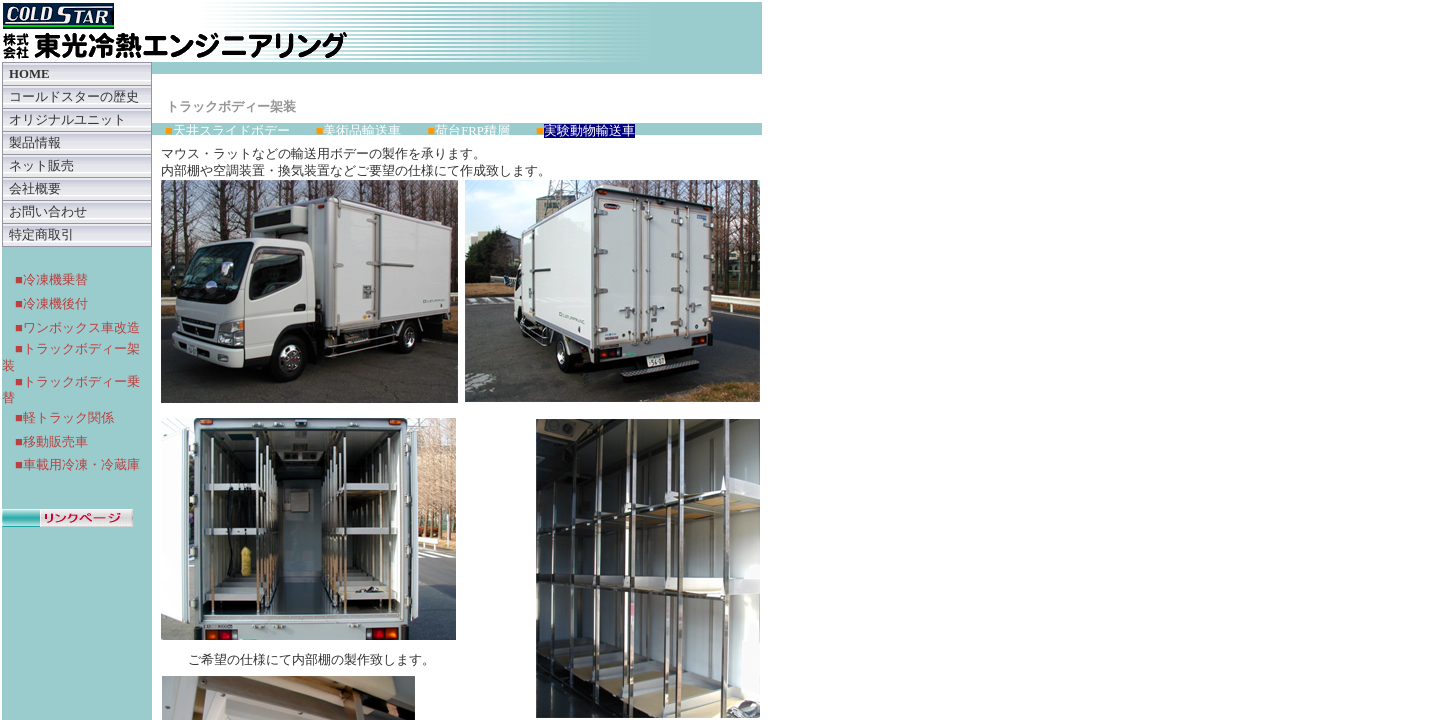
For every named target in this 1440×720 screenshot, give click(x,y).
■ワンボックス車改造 (77, 327)
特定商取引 (41, 235)
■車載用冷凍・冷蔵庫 (77, 464)
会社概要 (35, 189)
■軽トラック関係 (64, 417)
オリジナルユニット (67, 120)
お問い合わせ (48, 212)
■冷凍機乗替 (51, 279)
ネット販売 (41, 166)
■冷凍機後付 (51, 303)
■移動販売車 (51, 441)
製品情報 (35, 143)
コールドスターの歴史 (74, 97)
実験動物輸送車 (589, 131)
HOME (29, 74)
